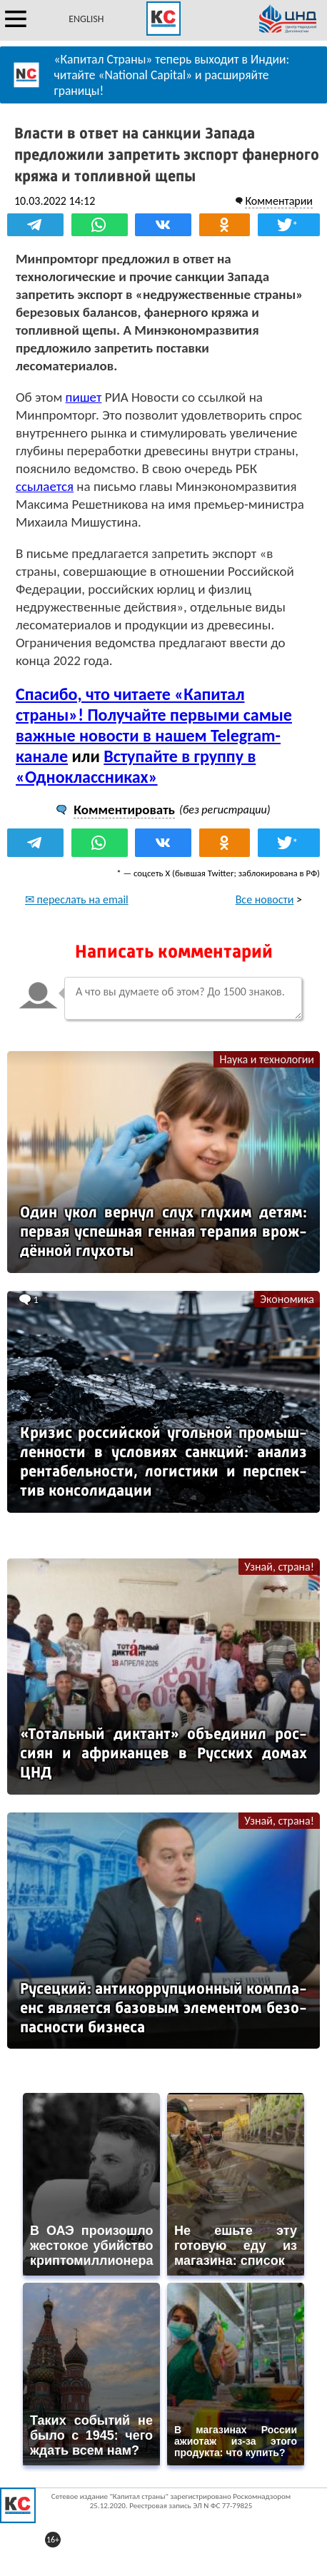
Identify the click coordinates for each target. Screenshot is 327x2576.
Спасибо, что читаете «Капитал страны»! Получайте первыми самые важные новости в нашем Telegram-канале (154, 725)
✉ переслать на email (77, 899)
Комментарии (279, 201)
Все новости (265, 899)
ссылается (45, 486)
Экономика (287, 1299)
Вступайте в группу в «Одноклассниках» (136, 766)
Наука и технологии (266, 1059)
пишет (84, 397)
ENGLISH (86, 19)
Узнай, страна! (279, 1566)
